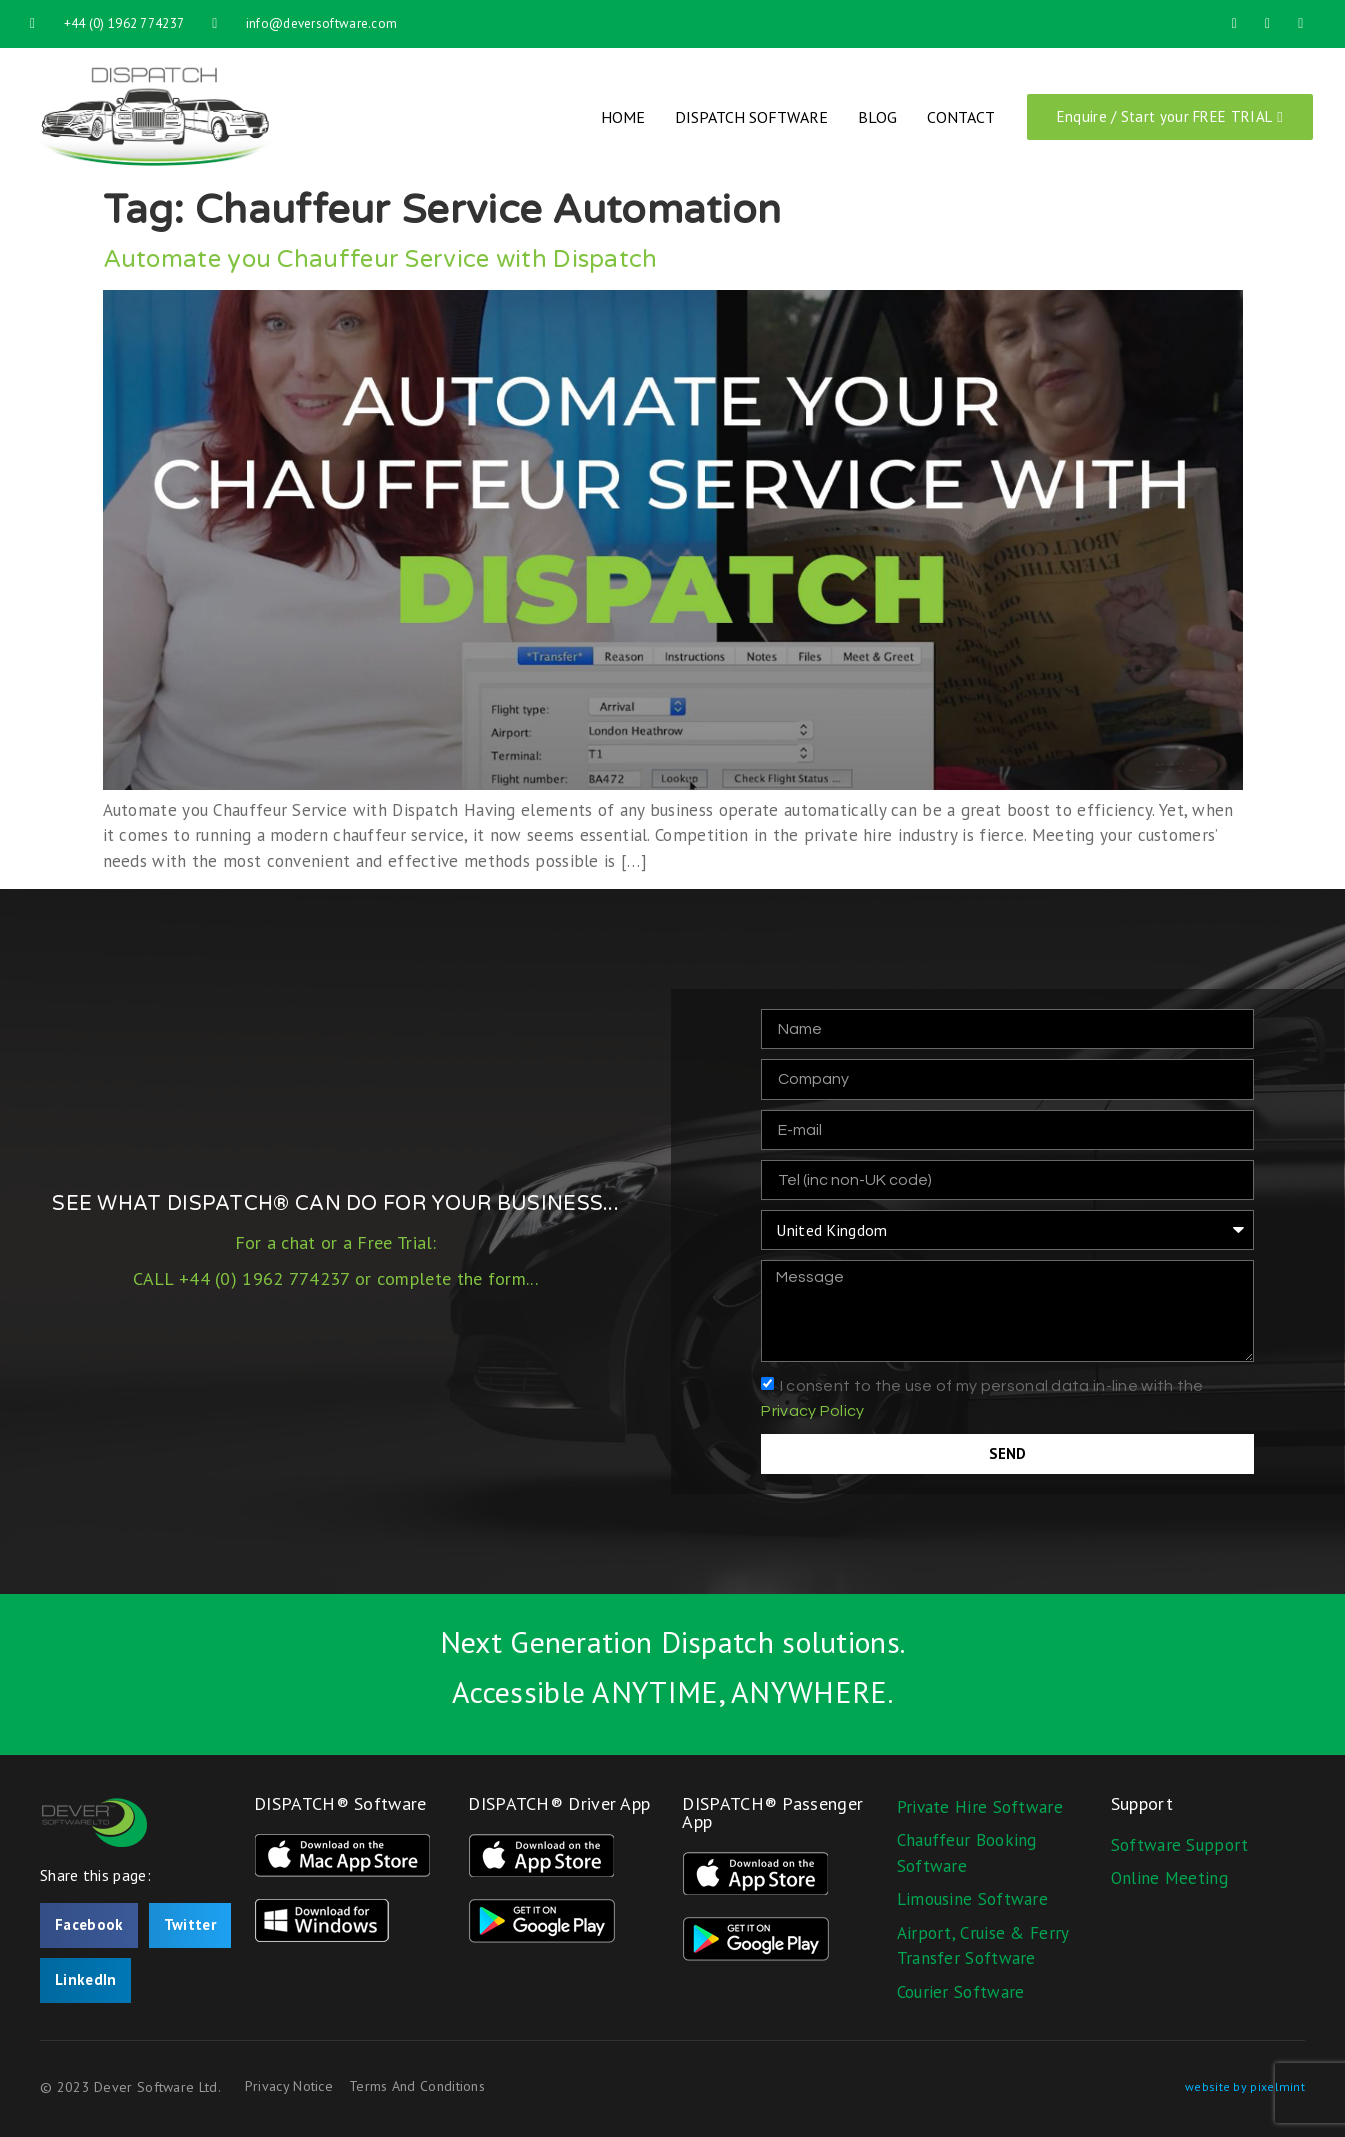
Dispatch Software (751, 117)
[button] (89, 1925)
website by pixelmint (1245, 2086)
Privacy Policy (812, 1411)
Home (623, 117)
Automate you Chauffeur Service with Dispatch (380, 259)
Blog (877, 117)
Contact (961, 117)
